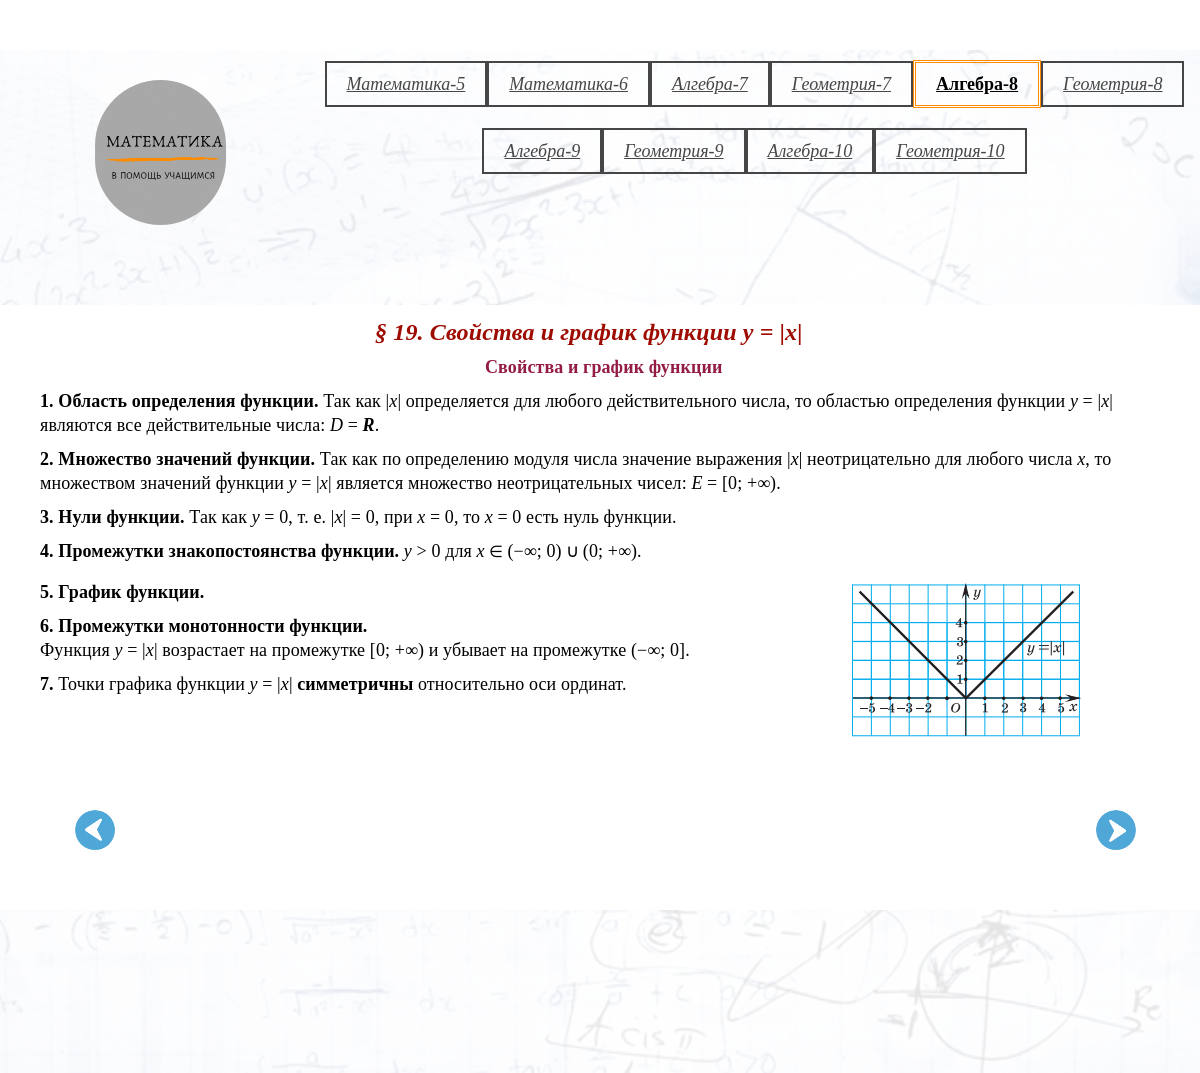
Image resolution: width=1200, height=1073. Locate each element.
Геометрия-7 (841, 84)
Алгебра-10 (810, 151)
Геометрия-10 (950, 151)
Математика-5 (406, 84)
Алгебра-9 (542, 151)
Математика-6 (568, 84)
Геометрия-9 (673, 151)
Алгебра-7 (710, 84)
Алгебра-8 (977, 84)
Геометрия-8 (1112, 84)
